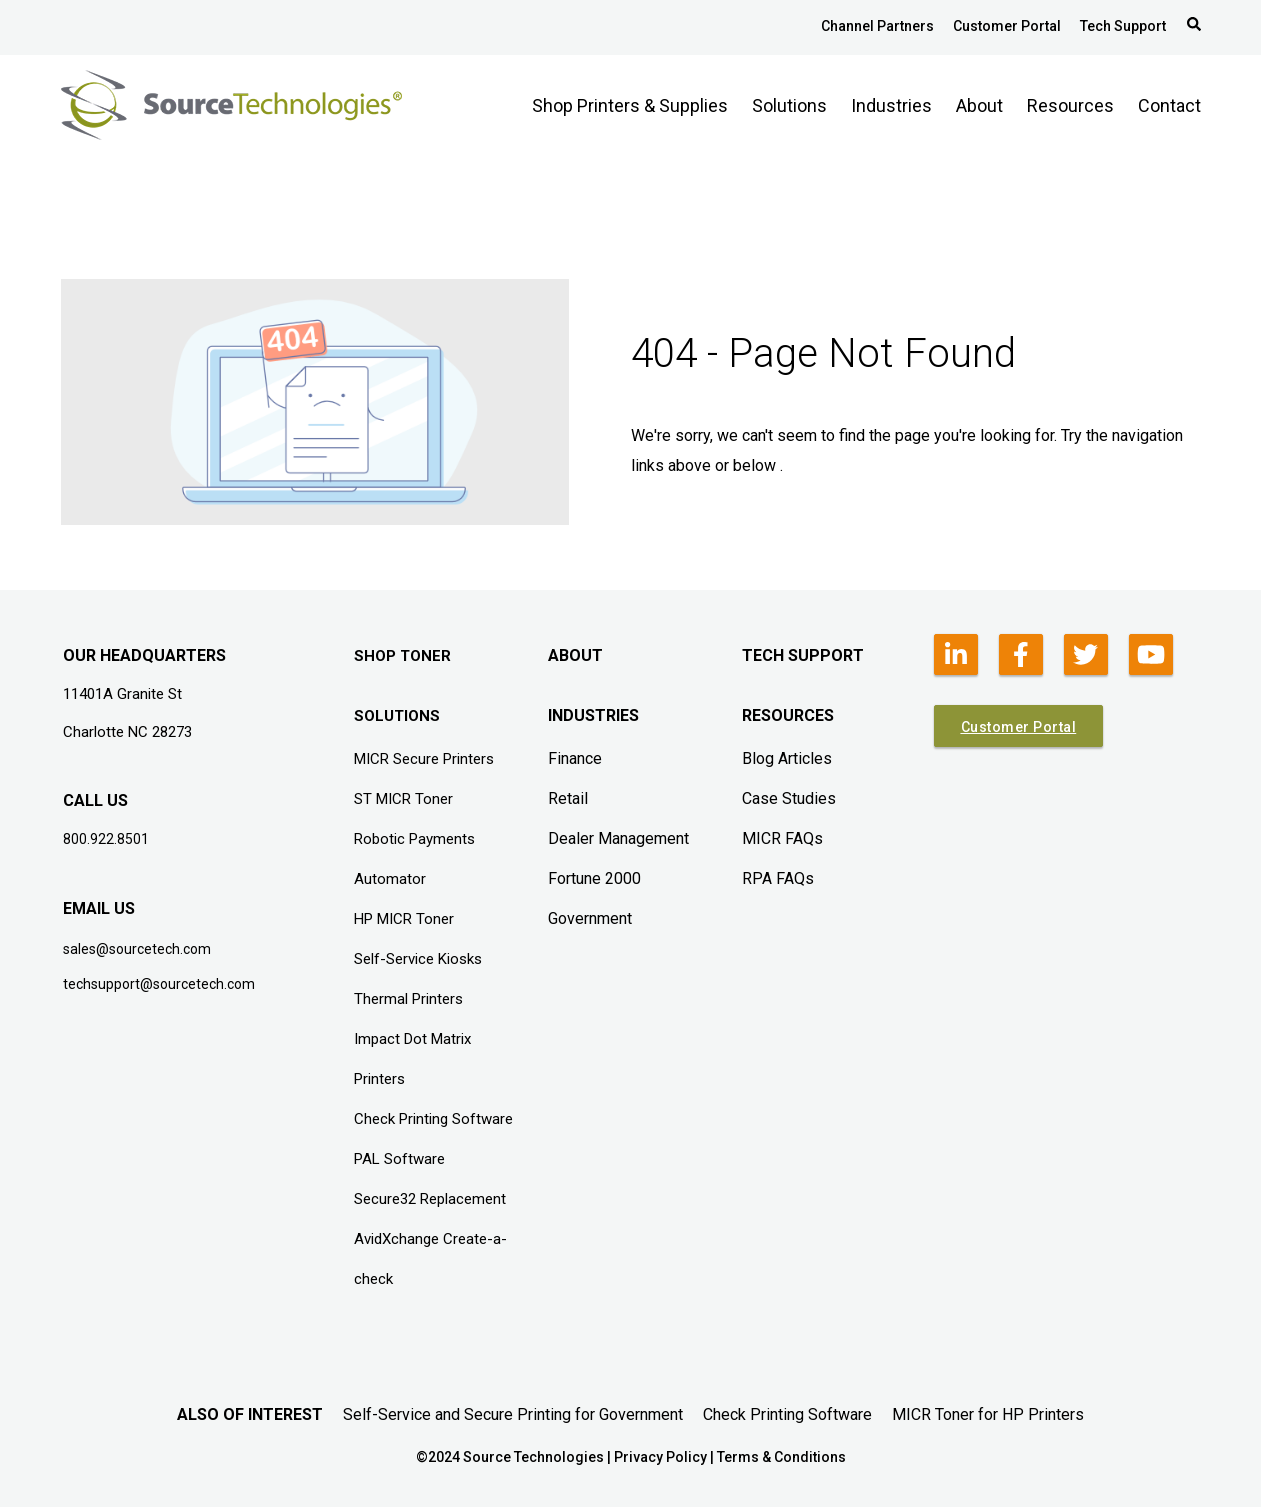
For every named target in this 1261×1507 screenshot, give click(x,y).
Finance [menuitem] (575, 758)
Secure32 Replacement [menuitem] (430, 1199)
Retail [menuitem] (568, 798)
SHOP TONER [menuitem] (402, 656)
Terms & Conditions (781, 1457)
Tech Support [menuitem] (1123, 26)
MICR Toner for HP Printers (988, 1414)
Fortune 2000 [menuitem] (594, 878)
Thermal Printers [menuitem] (408, 999)
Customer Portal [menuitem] (1007, 26)
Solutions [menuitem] (789, 105)
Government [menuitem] (590, 918)
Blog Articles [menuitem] (787, 758)
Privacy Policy (660, 1457)
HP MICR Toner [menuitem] (404, 919)
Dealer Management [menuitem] (618, 838)
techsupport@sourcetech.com (159, 984)
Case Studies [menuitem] (789, 798)
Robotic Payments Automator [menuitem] (414, 859)
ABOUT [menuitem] (575, 655)
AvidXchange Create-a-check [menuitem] (430, 1259)
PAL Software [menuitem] (399, 1159)
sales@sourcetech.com (137, 949)
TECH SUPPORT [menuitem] (803, 655)
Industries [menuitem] (891, 105)
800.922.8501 (106, 839)
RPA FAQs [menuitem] (778, 878)
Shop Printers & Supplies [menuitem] (630, 105)
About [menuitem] (979, 105)
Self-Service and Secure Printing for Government (513, 1414)
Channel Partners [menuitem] (877, 26)
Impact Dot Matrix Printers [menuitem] (412, 1059)
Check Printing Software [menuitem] (433, 1119)
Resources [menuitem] (1070, 105)
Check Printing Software (787, 1414)
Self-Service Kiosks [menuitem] (418, 959)
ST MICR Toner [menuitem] (403, 799)
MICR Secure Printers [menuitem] (424, 759)
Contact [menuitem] (1169, 105)
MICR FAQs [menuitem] (782, 838)
